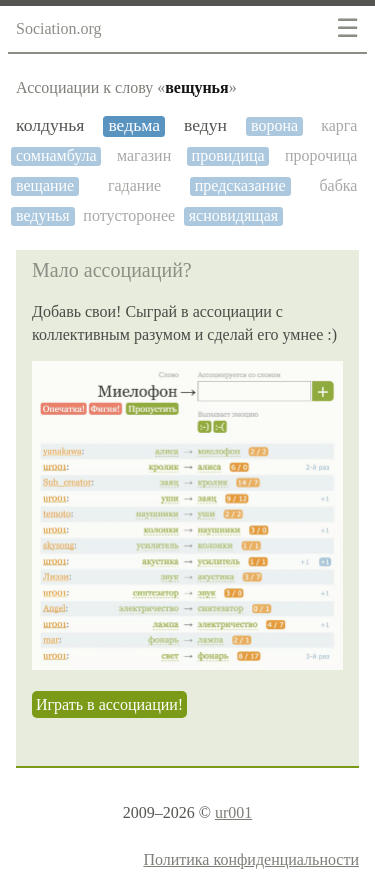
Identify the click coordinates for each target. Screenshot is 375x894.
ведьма (134, 125)
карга (339, 125)
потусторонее (129, 215)
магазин (144, 155)
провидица (228, 155)
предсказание (240, 185)
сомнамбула (56, 155)
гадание (134, 185)
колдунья (50, 125)
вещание (45, 185)
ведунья (43, 215)
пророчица (321, 155)
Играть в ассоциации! (109, 704)
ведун (205, 125)
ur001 (233, 812)
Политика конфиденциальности (251, 859)
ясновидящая (233, 215)
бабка (338, 185)
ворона (274, 125)
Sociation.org (58, 28)
